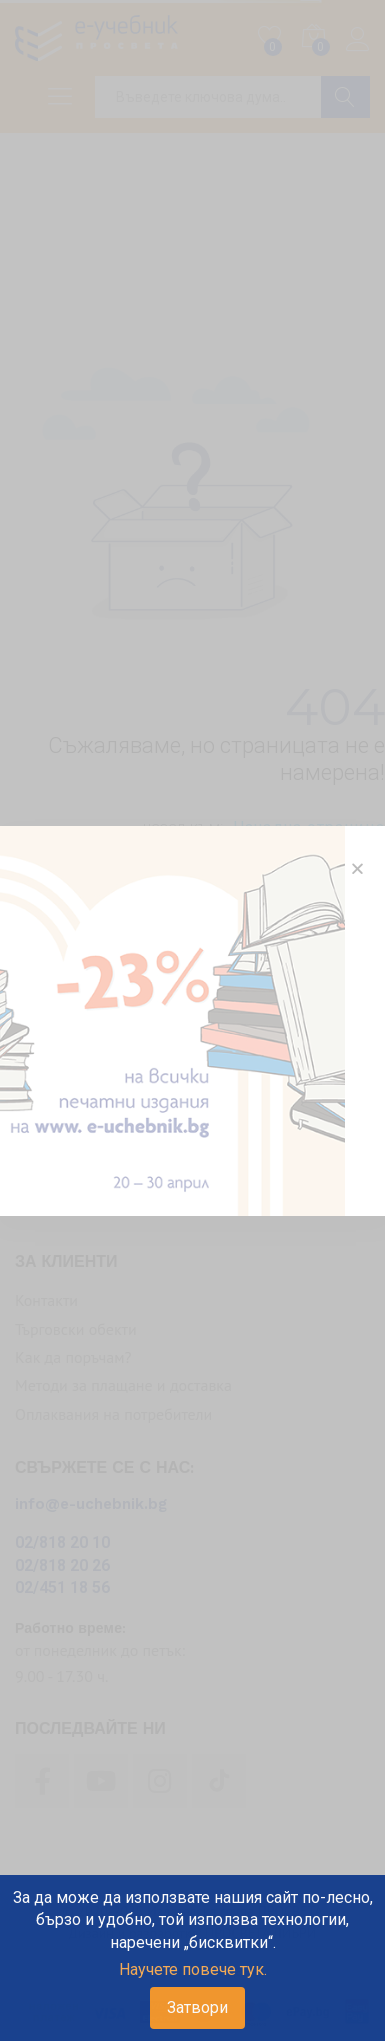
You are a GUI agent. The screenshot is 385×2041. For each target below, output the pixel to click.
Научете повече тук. (193, 1969)
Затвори (197, 2007)
